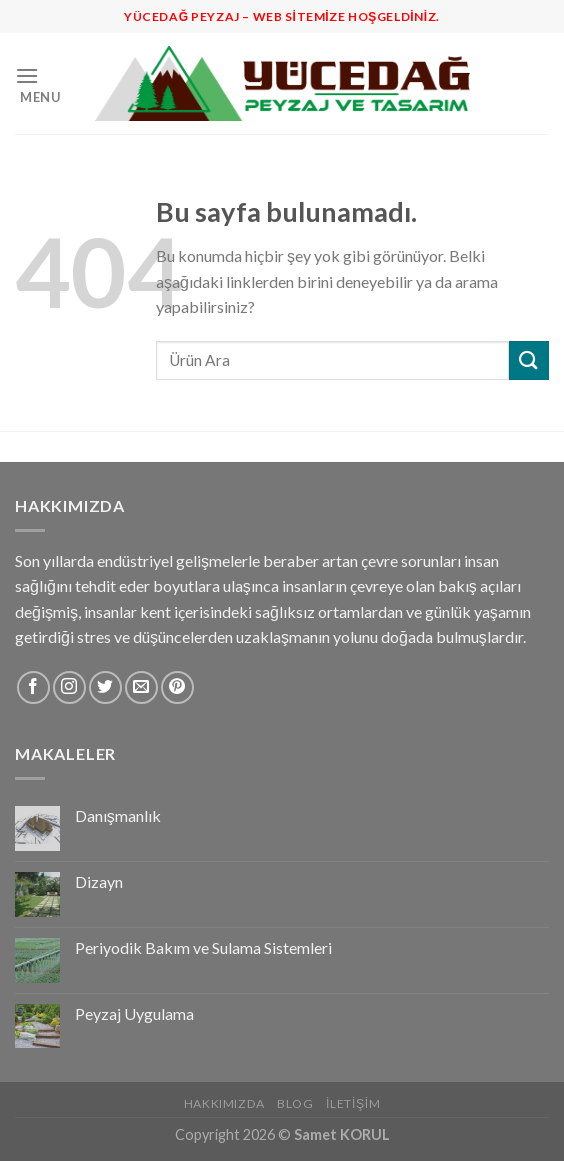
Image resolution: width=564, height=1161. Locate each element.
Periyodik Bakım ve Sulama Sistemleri (203, 947)
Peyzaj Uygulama (134, 1013)
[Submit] (529, 360)
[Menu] (47, 83)
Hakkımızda (224, 1103)
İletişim (353, 1103)
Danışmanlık (118, 815)
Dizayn (99, 881)
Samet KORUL (342, 1134)
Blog (295, 1103)
